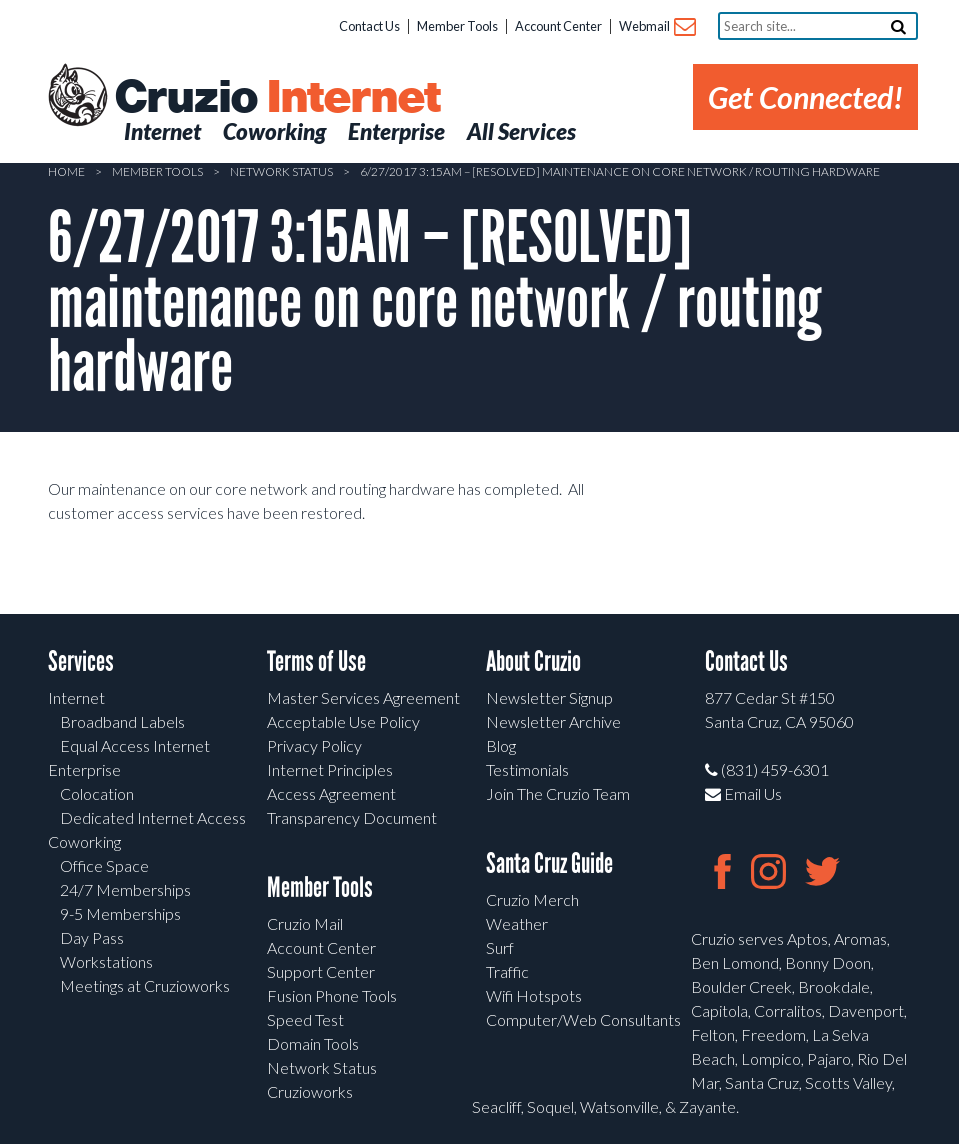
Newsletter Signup (549, 697)
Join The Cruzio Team (558, 793)
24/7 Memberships (125, 889)
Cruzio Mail (305, 923)
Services (81, 661)
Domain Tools (313, 1043)
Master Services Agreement (363, 697)
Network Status (281, 171)
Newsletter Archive (553, 721)
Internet (76, 697)
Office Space (104, 865)
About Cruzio (533, 661)
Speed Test (305, 1019)
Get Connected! (805, 97)
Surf (500, 947)
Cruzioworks (310, 1091)
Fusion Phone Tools (332, 995)
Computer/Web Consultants (583, 1019)
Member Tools (457, 26)
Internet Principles (330, 769)
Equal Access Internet (135, 745)
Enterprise (84, 769)
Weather (517, 923)
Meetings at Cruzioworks (145, 985)
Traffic (507, 971)
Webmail (656, 27)
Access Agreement (331, 793)
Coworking (84, 841)
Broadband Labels (122, 721)
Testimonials (527, 769)
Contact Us (369, 26)
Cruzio (277, 98)
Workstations (106, 961)
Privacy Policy (314, 745)
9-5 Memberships (120, 913)
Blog (501, 745)
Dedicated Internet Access (153, 817)
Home (66, 171)
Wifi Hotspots (534, 995)
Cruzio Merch (532, 899)
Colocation (97, 793)
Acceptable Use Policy (343, 721)
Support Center (321, 971)
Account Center (558, 26)
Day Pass (92, 937)
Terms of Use (316, 661)
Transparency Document (352, 817)
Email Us (743, 793)
